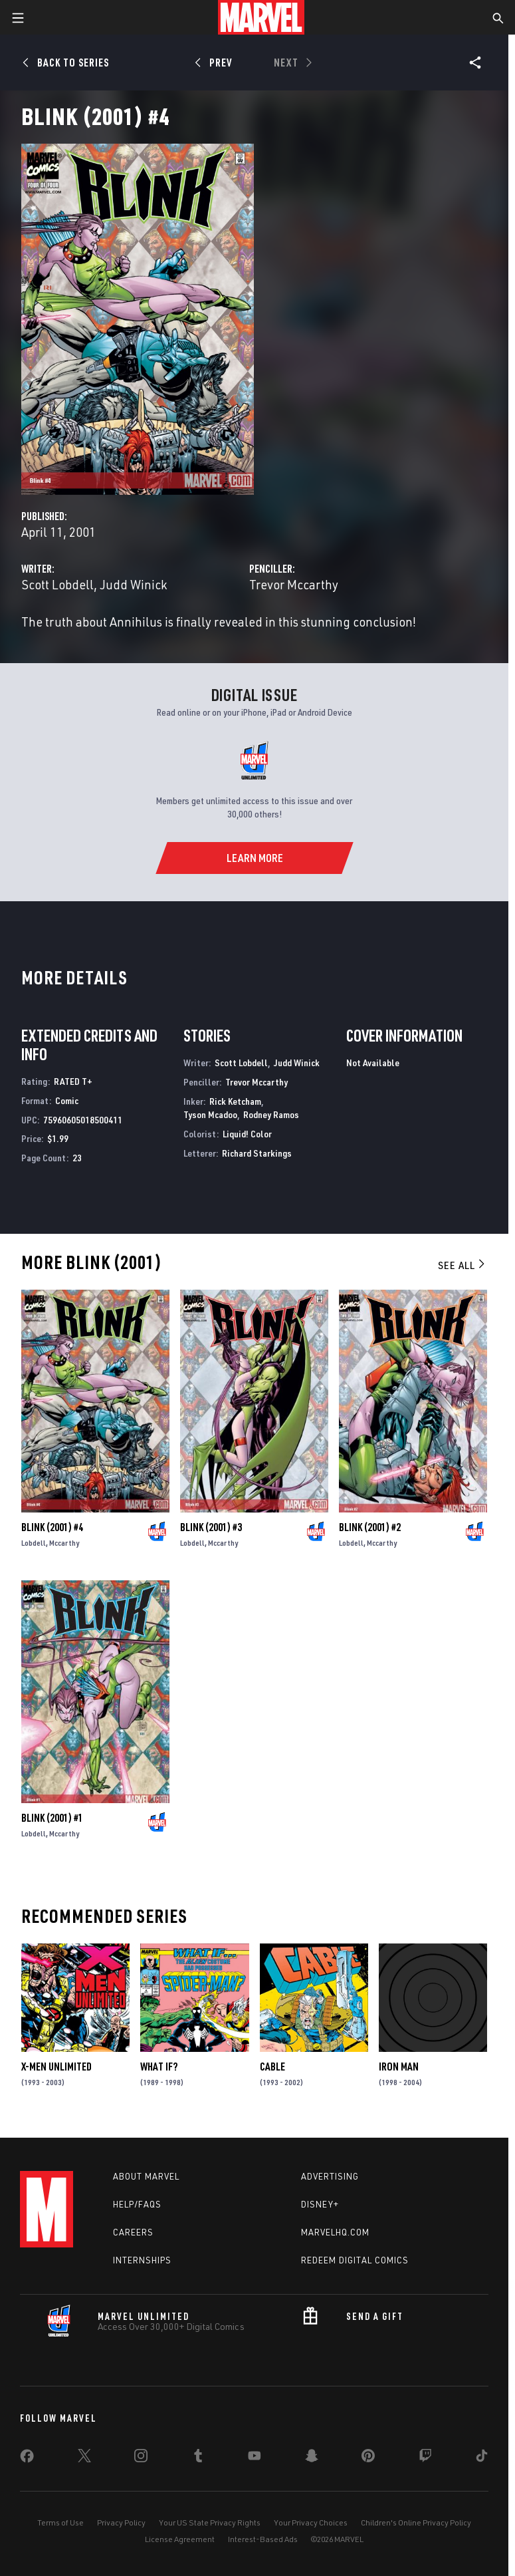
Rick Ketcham (235, 1101)
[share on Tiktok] (481, 2458)
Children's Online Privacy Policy (416, 2522)
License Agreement (180, 2539)
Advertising (330, 2176)
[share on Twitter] (84, 2458)
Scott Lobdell (57, 584)
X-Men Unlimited (56, 2066)
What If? (158, 2066)
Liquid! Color (247, 1133)
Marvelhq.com (335, 2232)
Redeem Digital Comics (355, 2260)
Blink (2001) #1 (52, 1817)
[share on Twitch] (425, 2458)
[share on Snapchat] (311, 2458)
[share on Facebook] (27, 2459)
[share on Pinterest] (368, 2458)
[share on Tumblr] (198, 2458)
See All (462, 1265)
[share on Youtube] (254, 2458)
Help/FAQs (137, 2204)
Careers (133, 2232)
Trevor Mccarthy (293, 584)
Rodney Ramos (271, 1114)
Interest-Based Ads (263, 2539)
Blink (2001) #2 (370, 1527)
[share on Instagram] (141, 2458)
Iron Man (399, 2066)
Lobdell (33, 1543)
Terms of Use (60, 2522)
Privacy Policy (121, 2522)
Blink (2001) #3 (211, 1527)
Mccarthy (64, 1543)
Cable (272, 2066)
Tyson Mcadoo (210, 1114)
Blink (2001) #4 (52, 1527)
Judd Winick (133, 584)
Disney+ (320, 2204)
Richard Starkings (257, 1153)
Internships (142, 2260)
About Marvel (146, 2176)
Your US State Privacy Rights (209, 2522)
